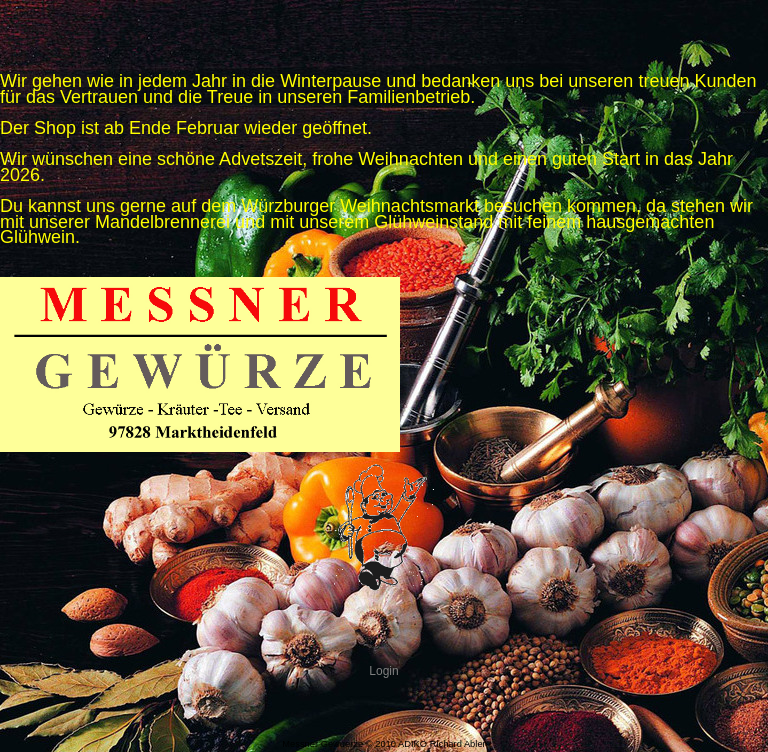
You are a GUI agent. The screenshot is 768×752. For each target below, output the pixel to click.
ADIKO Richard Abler (442, 744)
